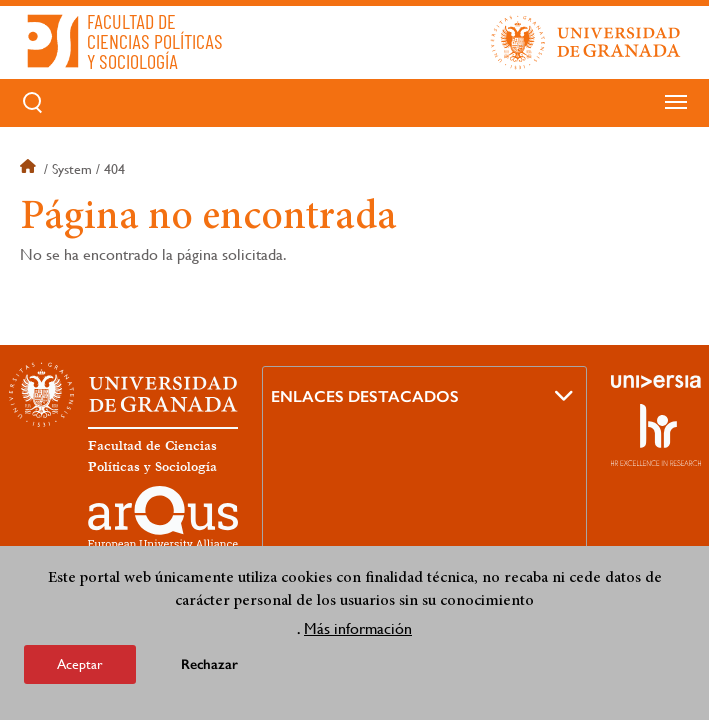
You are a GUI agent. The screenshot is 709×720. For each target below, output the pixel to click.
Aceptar (80, 664)
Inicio (30, 169)
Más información (358, 628)
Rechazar (209, 664)
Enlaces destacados (365, 396)
